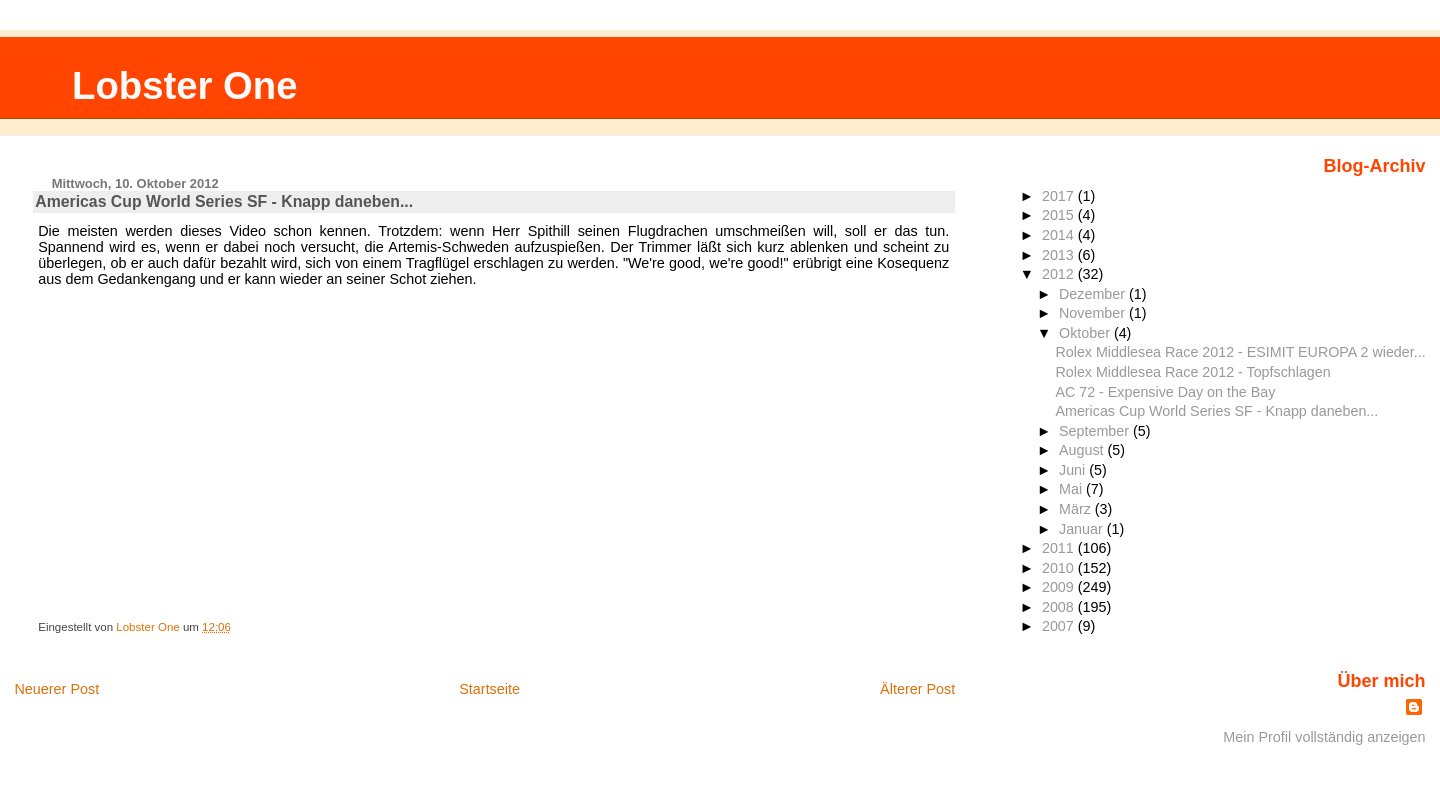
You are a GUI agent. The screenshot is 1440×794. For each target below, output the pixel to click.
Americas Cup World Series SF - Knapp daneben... (1216, 411)
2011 (1060, 548)
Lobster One (185, 85)
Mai (1072, 489)
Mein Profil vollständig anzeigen (1324, 737)
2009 (1060, 587)
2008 (1060, 607)
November (1094, 313)
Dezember (1094, 294)
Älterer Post (917, 689)
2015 (1060, 215)
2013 (1060, 255)
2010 (1060, 568)
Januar (1083, 529)
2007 (1060, 626)
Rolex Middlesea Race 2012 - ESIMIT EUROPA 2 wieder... (1240, 352)
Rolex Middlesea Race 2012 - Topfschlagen (1192, 372)
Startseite (489, 689)
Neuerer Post (56, 689)
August (1083, 450)
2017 (1060, 196)
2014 (1060, 235)
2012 (1060, 274)
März (1077, 509)
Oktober (1086, 333)
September (1096, 431)
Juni (1074, 470)
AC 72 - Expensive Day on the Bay (1165, 392)
